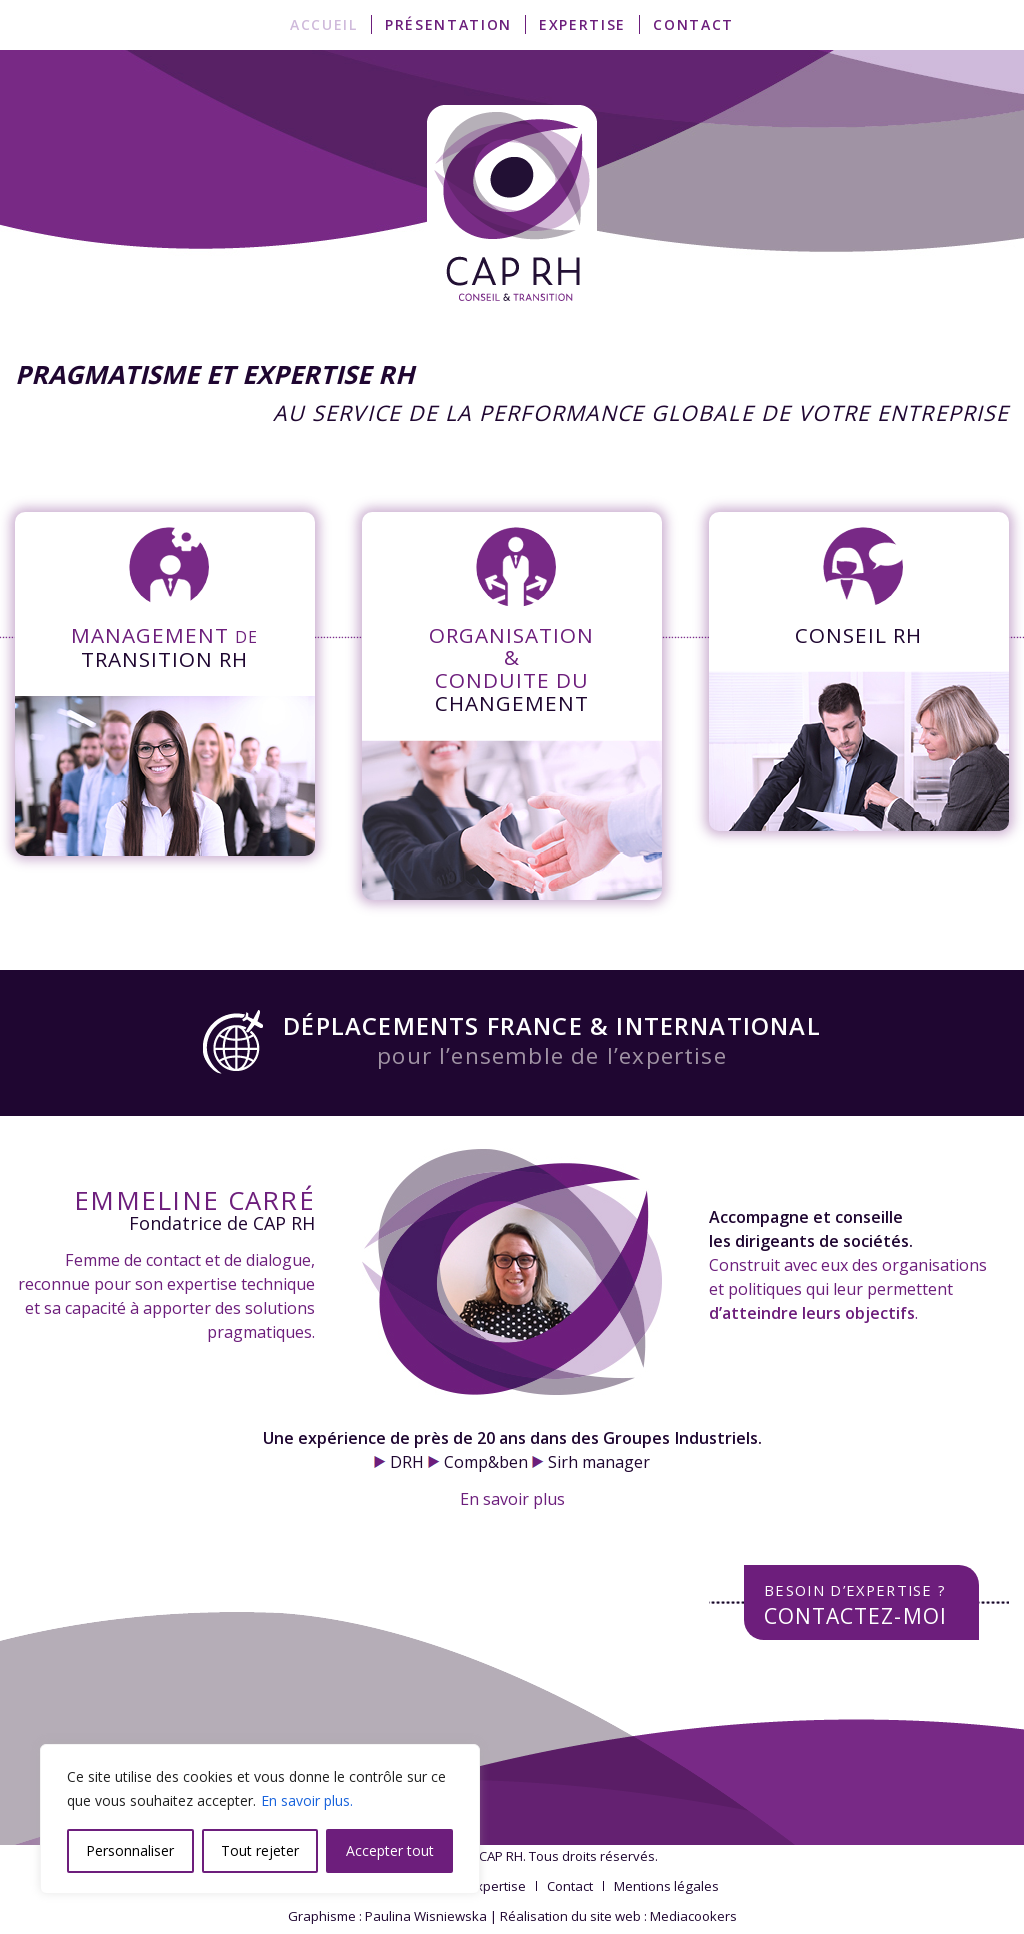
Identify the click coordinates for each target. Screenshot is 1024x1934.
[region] (260, 1819)
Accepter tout (390, 1850)
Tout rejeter (260, 1850)
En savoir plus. (307, 1800)
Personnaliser (130, 1850)
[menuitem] (324, 25)
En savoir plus (512, 1499)
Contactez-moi (855, 1604)
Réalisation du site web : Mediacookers (618, 1916)
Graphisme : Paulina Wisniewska (387, 1916)
